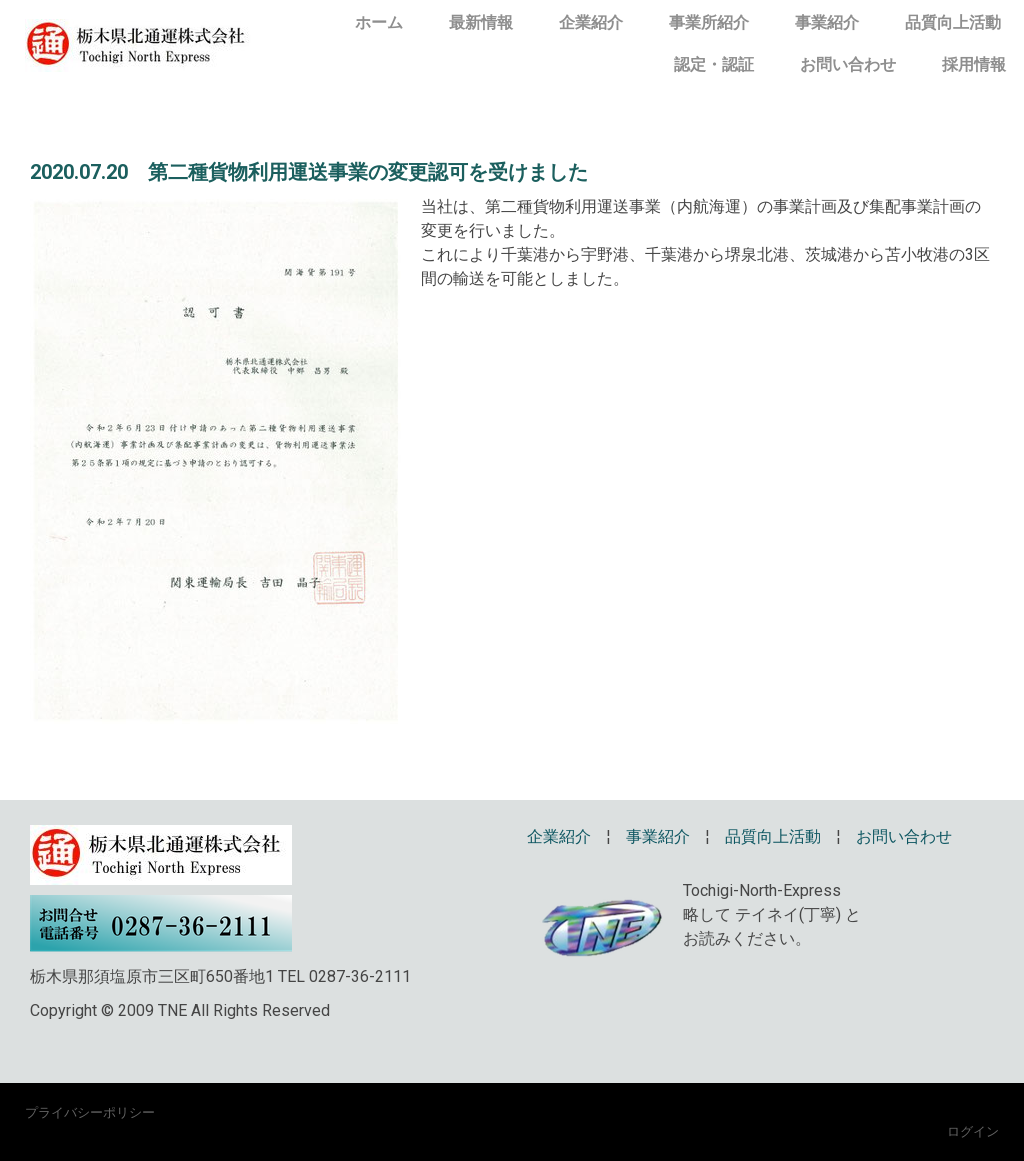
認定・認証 (714, 64)
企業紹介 (591, 22)
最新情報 (481, 22)
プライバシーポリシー (90, 1112)
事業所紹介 (709, 22)
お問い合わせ (848, 64)
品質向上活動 (953, 22)
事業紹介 (827, 22)
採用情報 (974, 64)
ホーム (379, 22)
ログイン (973, 1131)
